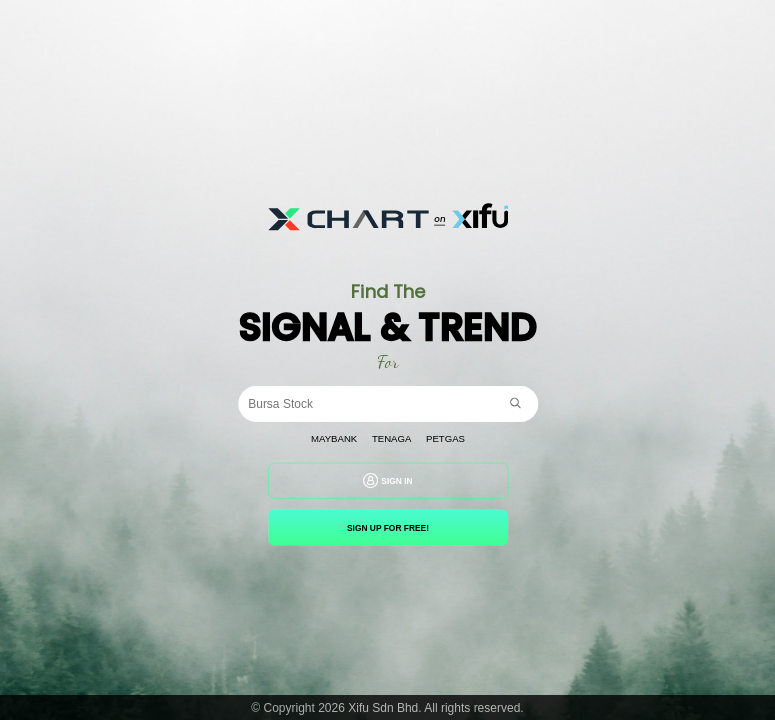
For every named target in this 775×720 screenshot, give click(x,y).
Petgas (445, 439)
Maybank (333, 439)
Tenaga (390, 439)
